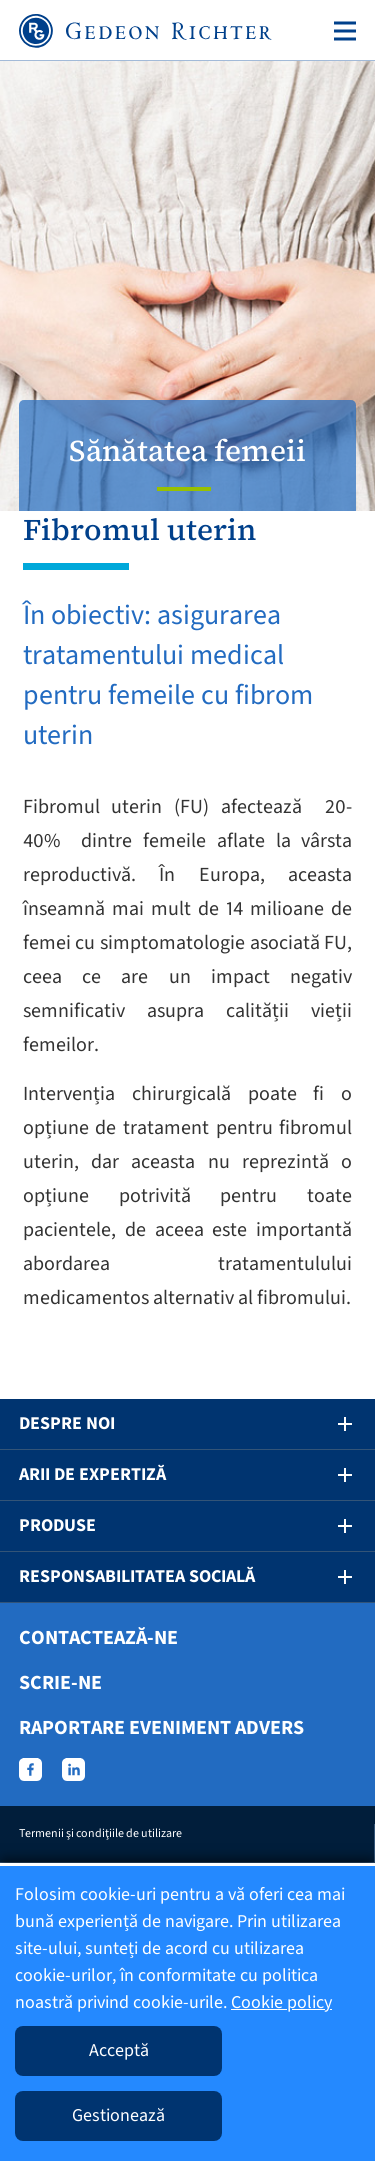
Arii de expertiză (92, 1474)
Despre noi (67, 1423)
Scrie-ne (60, 1683)
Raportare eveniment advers (161, 1728)
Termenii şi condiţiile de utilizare (100, 1833)
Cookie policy (281, 2002)
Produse (57, 1525)
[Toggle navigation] (341, 31)
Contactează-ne (98, 1638)
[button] (331, 1424)
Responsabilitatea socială (137, 1576)
